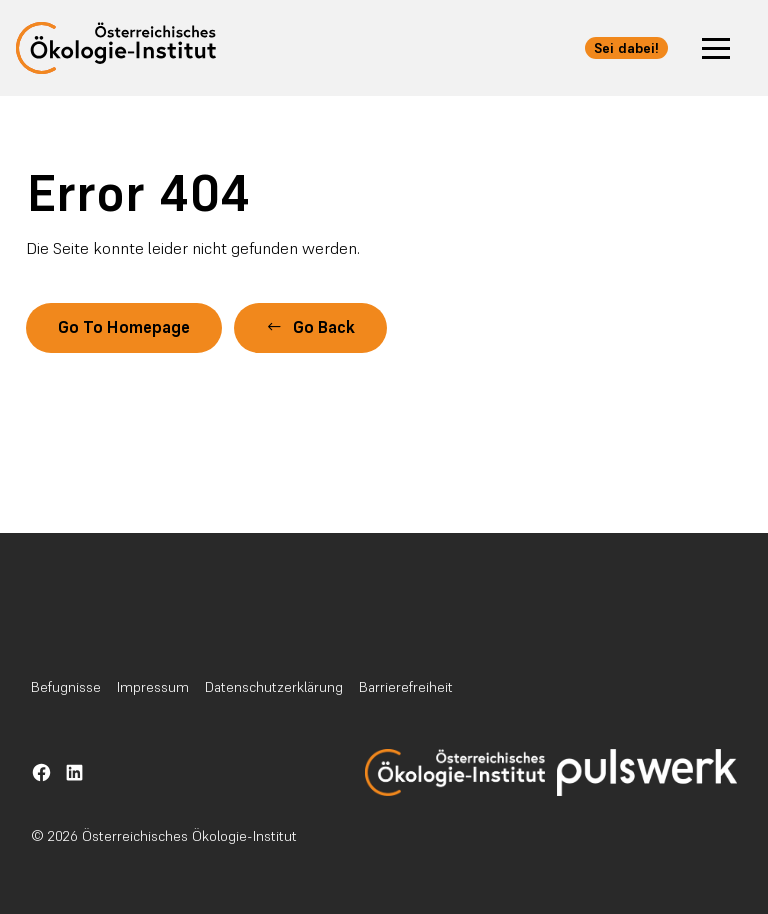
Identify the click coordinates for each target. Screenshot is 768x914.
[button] (716, 48)
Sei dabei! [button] (626, 48)
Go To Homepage (124, 327)
